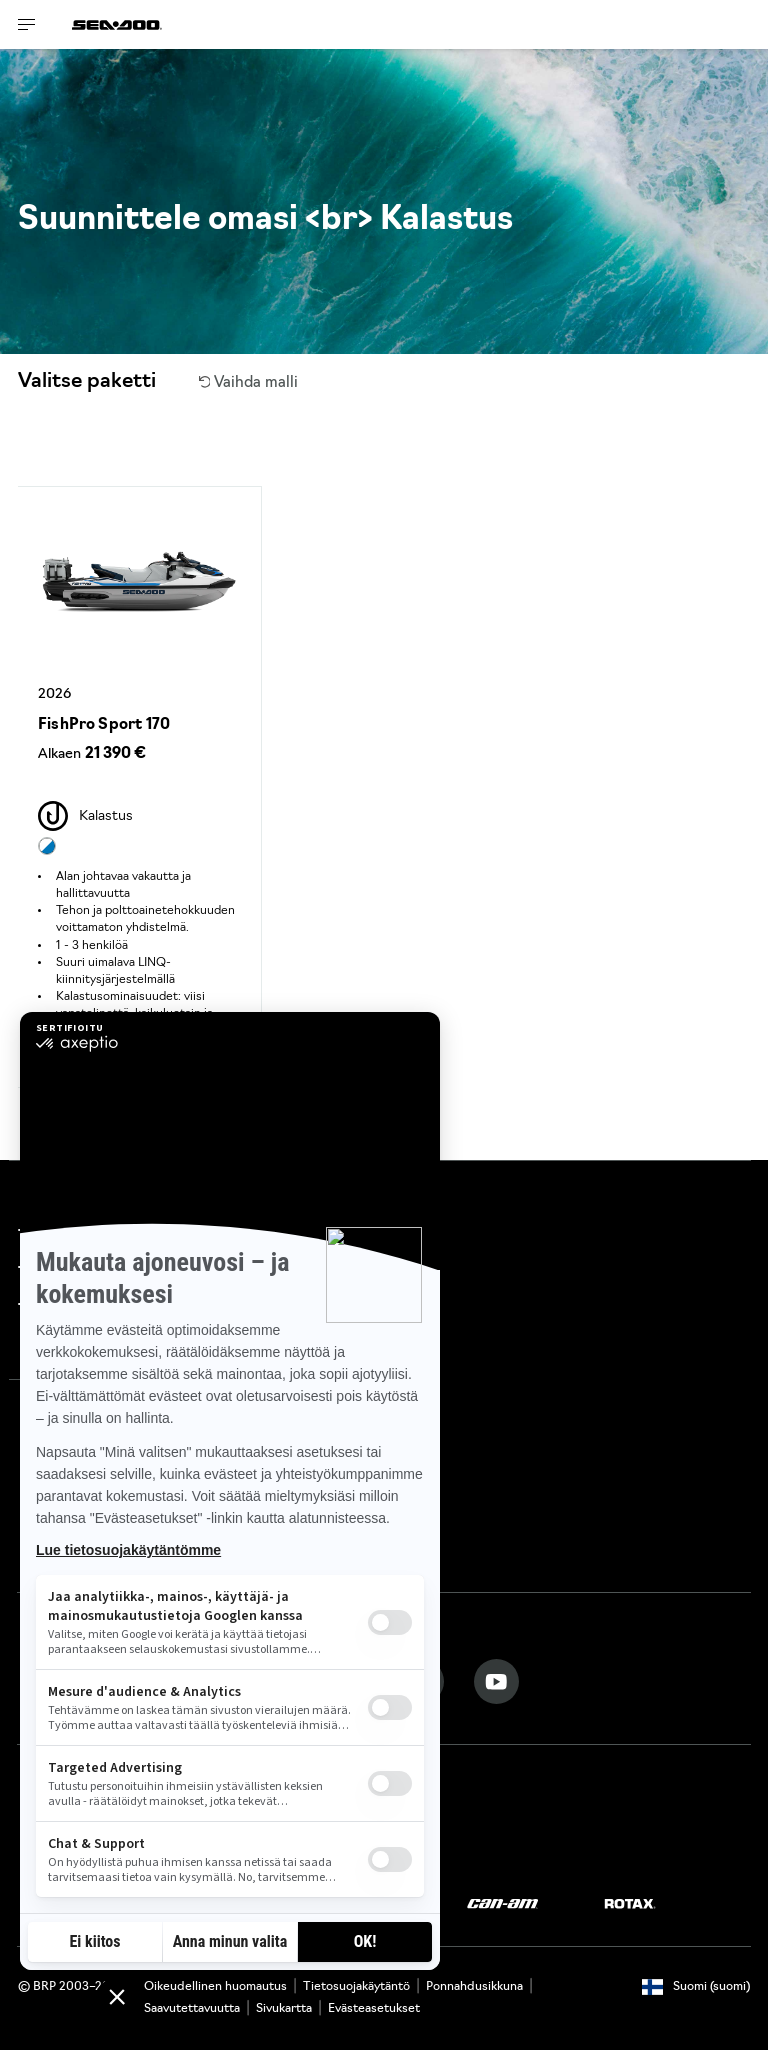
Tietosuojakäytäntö (356, 1987)
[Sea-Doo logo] (117, 24)
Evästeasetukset (374, 2009)
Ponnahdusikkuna (474, 1987)
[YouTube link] (496, 1681)
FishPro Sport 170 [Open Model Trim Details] (104, 725)
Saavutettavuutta (192, 2009)
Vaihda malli (249, 383)
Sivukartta (284, 2009)
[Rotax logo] (630, 1904)
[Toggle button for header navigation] (27, 24)
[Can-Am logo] (502, 1904)
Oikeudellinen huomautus (215, 1987)
